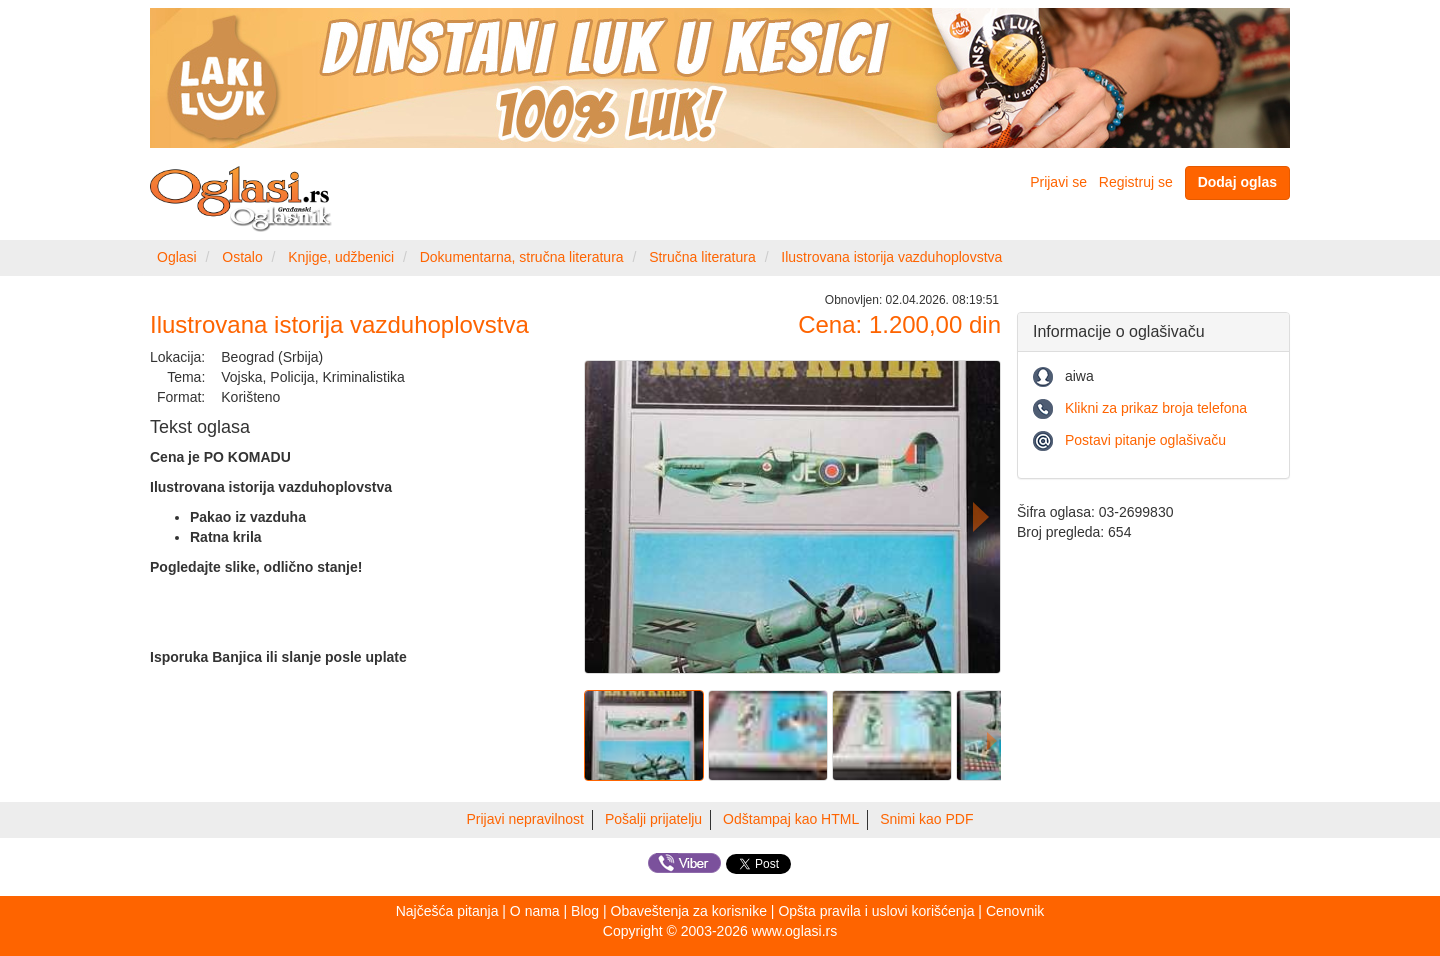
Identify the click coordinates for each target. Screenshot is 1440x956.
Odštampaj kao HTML (791, 819)
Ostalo (242, 257)
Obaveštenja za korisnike (689, 911)
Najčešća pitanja (447, 911)
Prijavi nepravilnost (526, 819)
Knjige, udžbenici (341, 257)
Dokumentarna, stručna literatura (522, 257)
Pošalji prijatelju (653, 819)
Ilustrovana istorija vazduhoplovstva (891, 257)
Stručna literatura (702, 257)
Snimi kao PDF (926, 819)
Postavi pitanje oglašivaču (1145, 440)
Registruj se (1136, 182)
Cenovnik (1015, 911)
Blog (585, 911)
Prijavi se (1058, 182)
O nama (535, 911)
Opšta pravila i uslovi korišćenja (876, 911)
